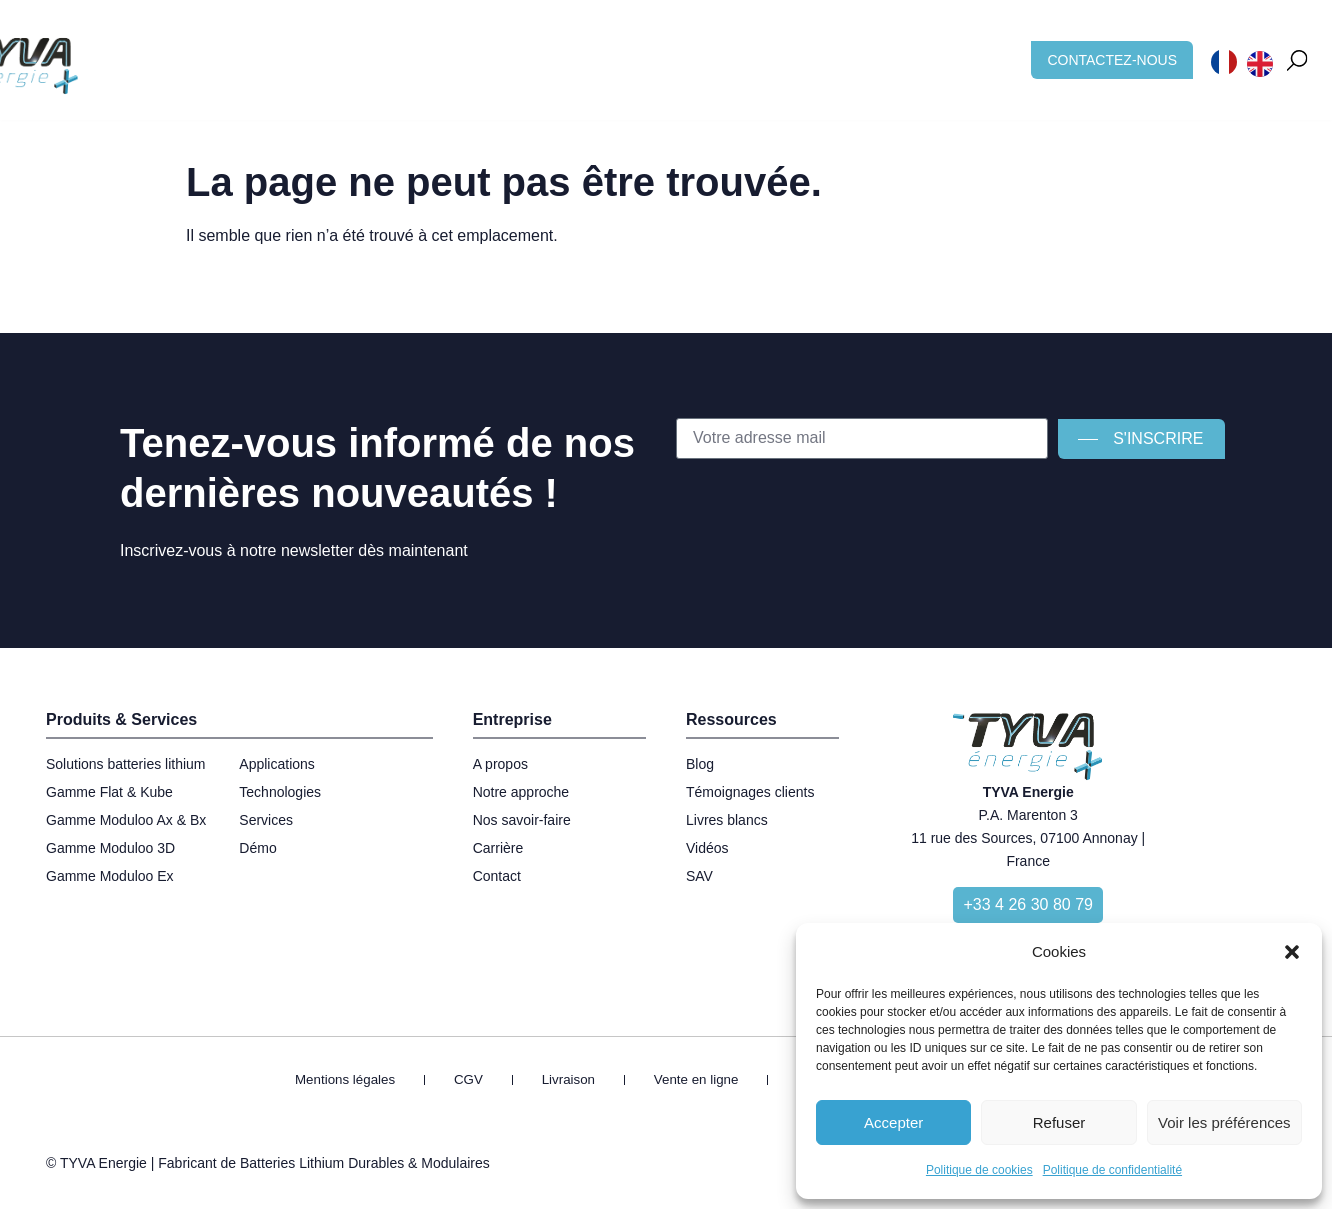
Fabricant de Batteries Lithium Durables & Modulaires (324, 1167)
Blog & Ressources (779, 49)
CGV (502, 1081)
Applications (421, 49)
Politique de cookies (979, 1170)
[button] (1292, 952)
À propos (648, 49)
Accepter (893, 1122)
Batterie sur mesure (277, 49)
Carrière (905, 49)
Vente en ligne (683, 1081)
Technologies (540, 49)
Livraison (578, 1081)
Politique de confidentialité (1112, 1170)
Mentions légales (400, 1081)
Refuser (1059, 1122)
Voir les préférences (1224, 1122)
